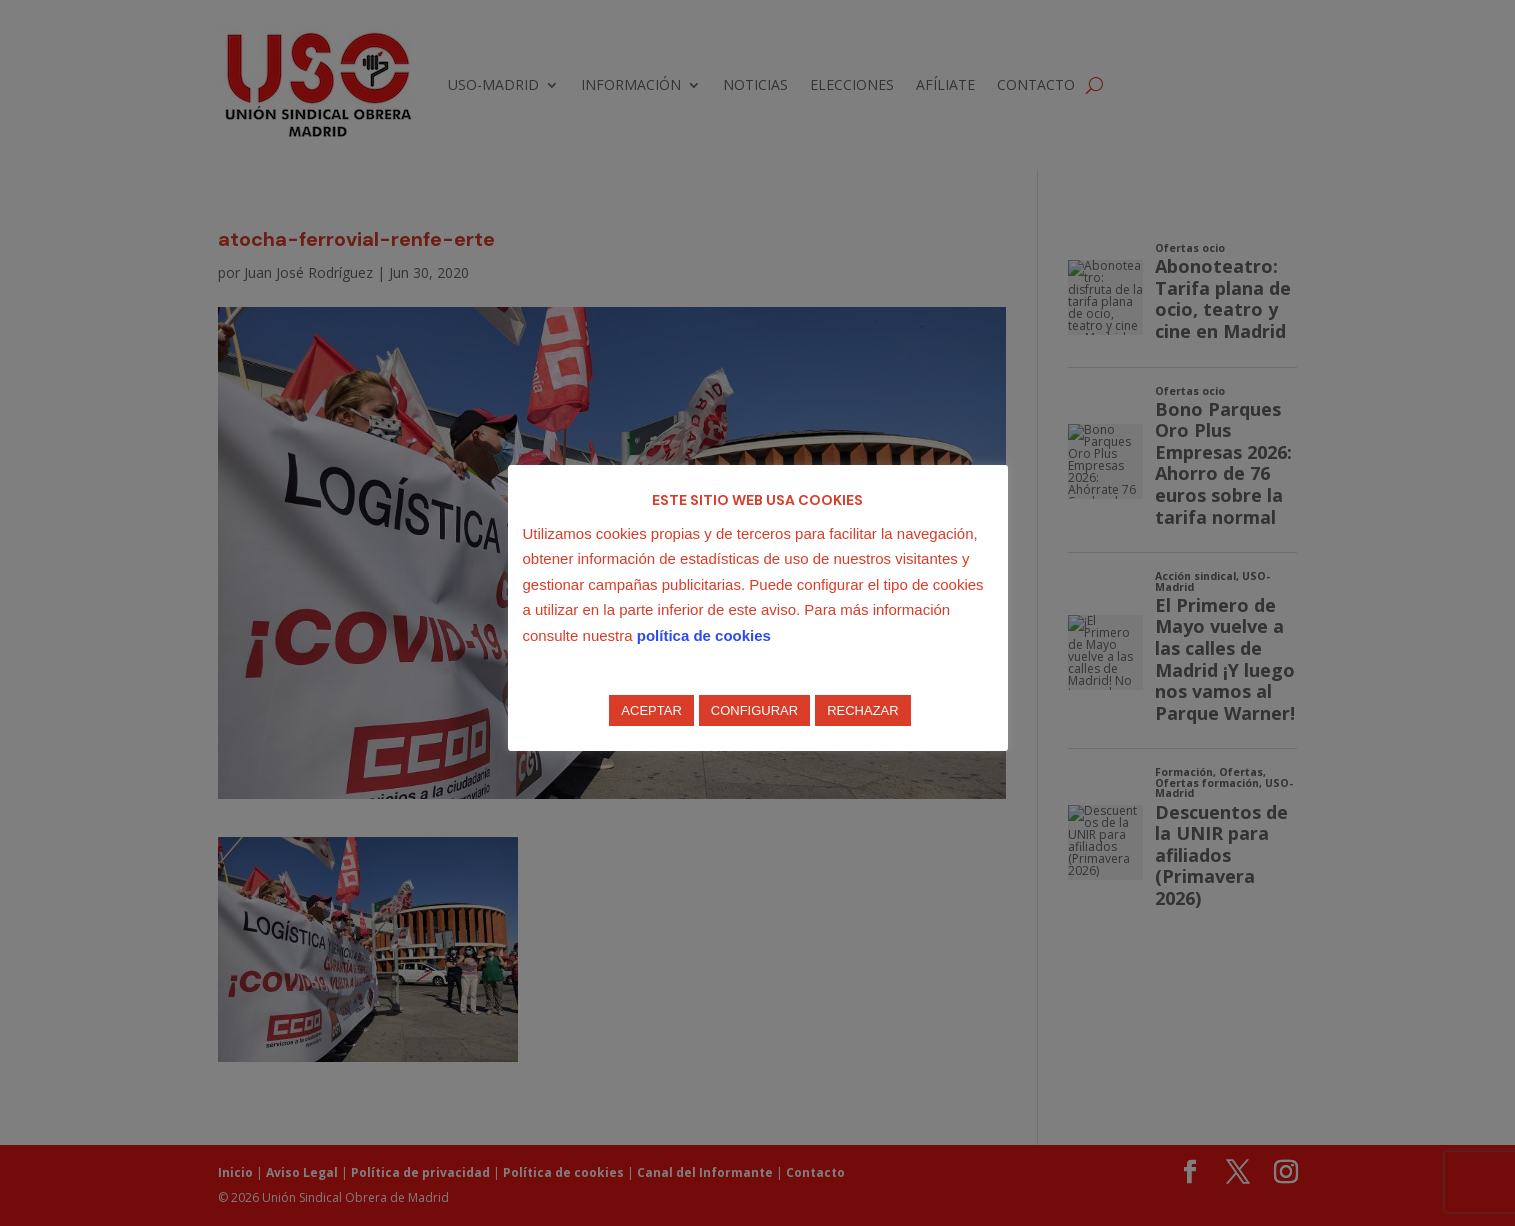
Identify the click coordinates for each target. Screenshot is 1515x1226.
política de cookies (704, 635)
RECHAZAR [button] (863, 710)
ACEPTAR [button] (651, 710)
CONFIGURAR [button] (754, 710)
